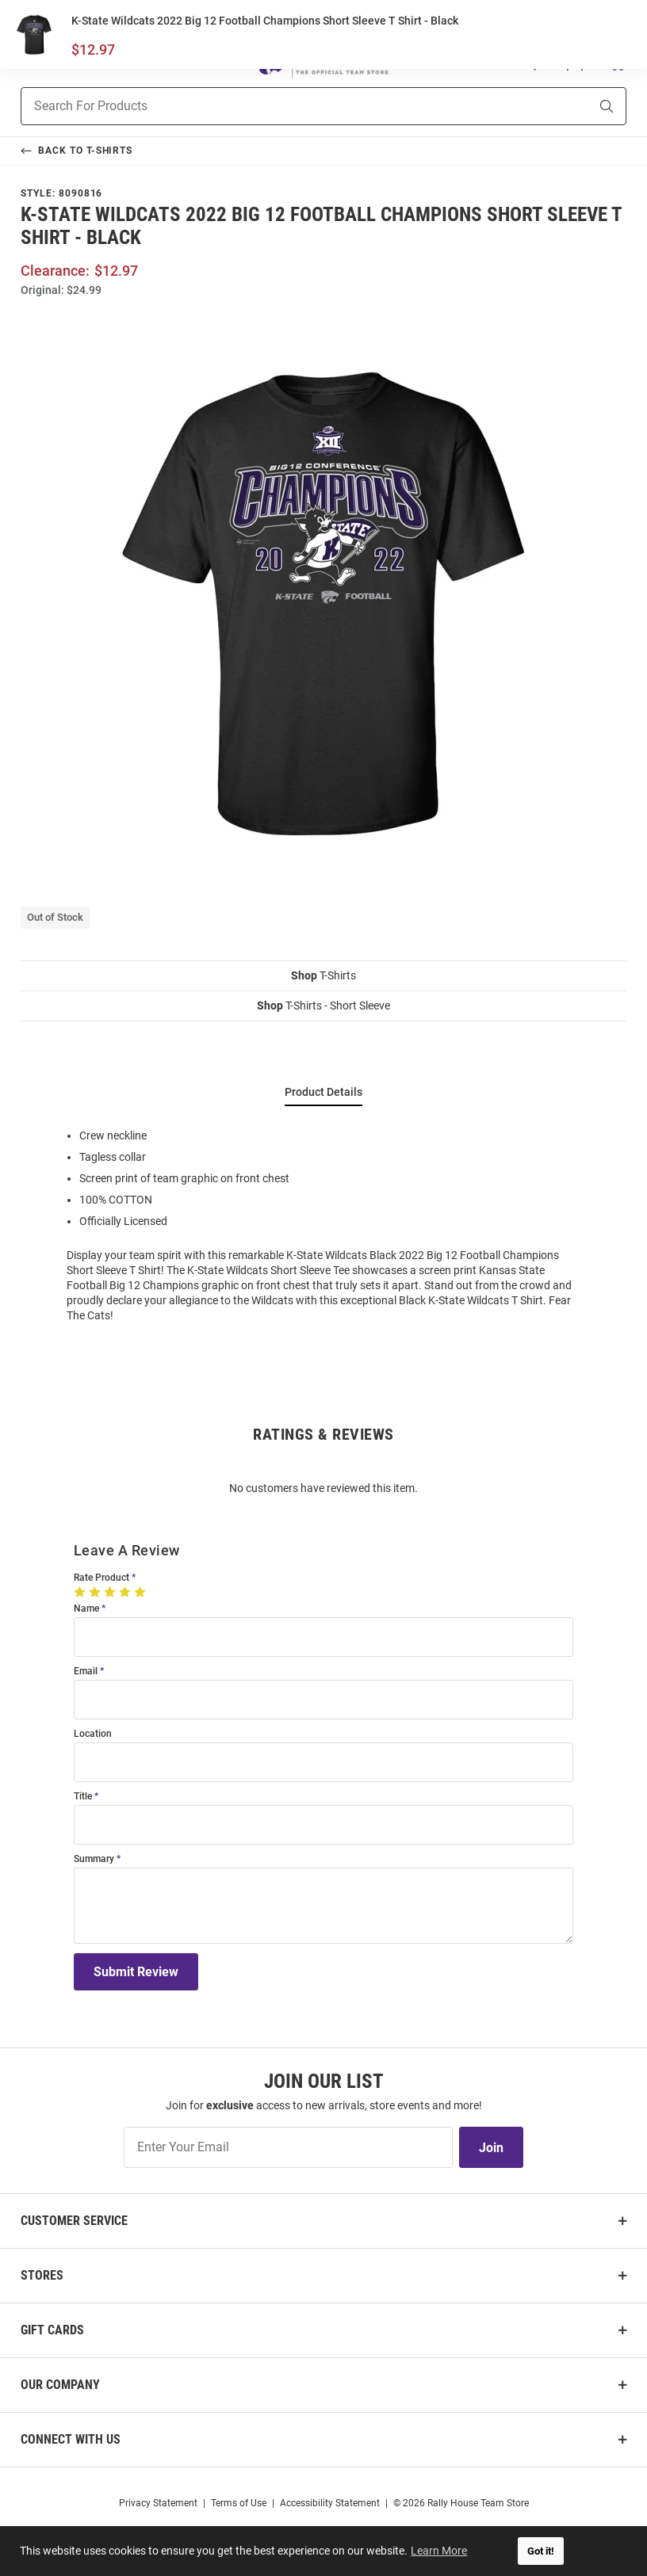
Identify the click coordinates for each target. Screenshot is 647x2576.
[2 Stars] (96, 1591)
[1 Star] (81, 1591)
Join (491, 2147)
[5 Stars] (141, 1591)
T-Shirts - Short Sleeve (323, 1005)
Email (86, 1671)
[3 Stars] (111, 1591)
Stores (42, 2275)
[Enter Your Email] (288, 2147)
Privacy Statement (158, 2503)
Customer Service (74, 2220)
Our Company (60, 2384)
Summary (94, 1859)
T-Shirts (323, 975)
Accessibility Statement (330, 2503)
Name (86, 1609)
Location (93, 1734)
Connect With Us (71, 2439)
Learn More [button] (440, 2550)
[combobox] (285, 106)
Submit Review (136, 1971)
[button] (535, 63)
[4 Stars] (126, 1591)
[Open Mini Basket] (616, 62)
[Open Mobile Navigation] (29, 62)
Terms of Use (238, 2503)
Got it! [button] (540, 2551)
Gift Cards (52, 2329)
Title (83, 1797)
